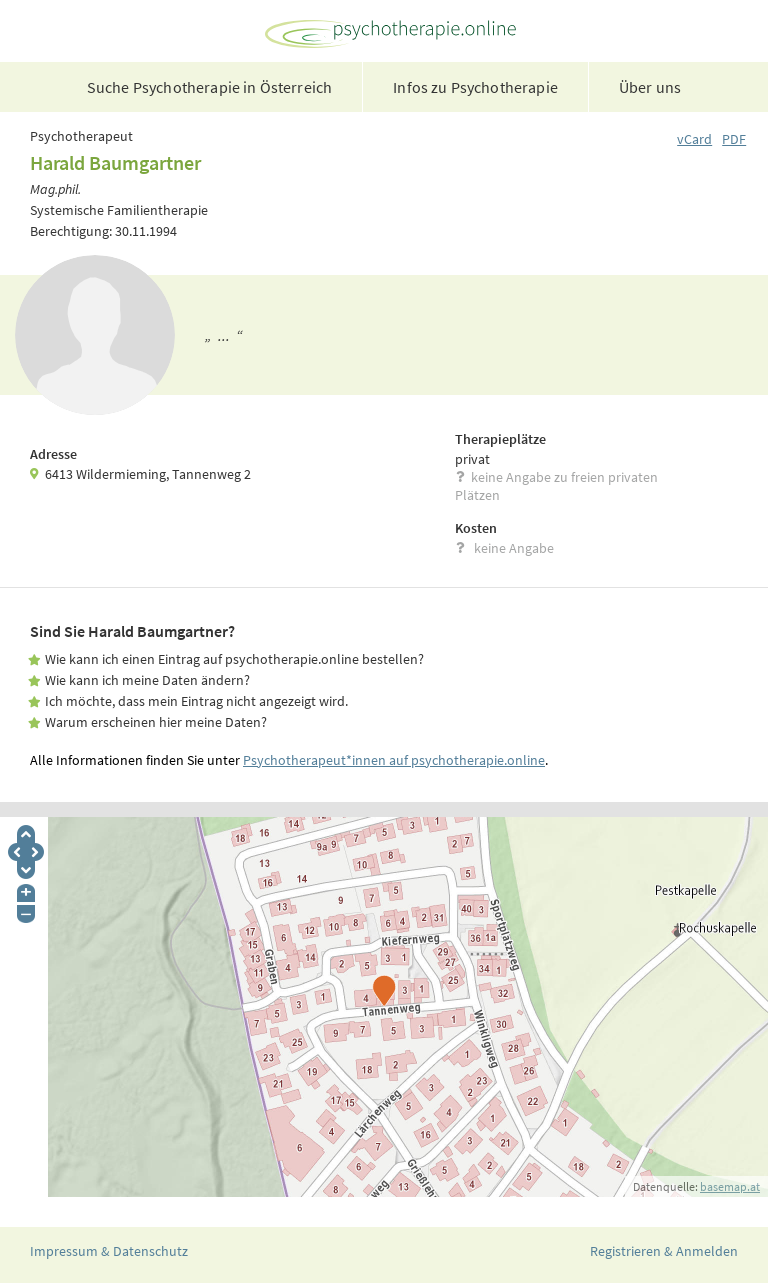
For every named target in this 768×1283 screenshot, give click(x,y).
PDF (734, 139)
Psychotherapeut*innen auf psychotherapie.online (394, 760)
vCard (694, 139)
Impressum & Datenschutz (109, 1251)
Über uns (650, 87)
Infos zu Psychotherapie (475, 87)
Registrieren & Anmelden (664, 1251)
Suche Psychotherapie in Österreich (209, 87)
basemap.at (730, 1186)
